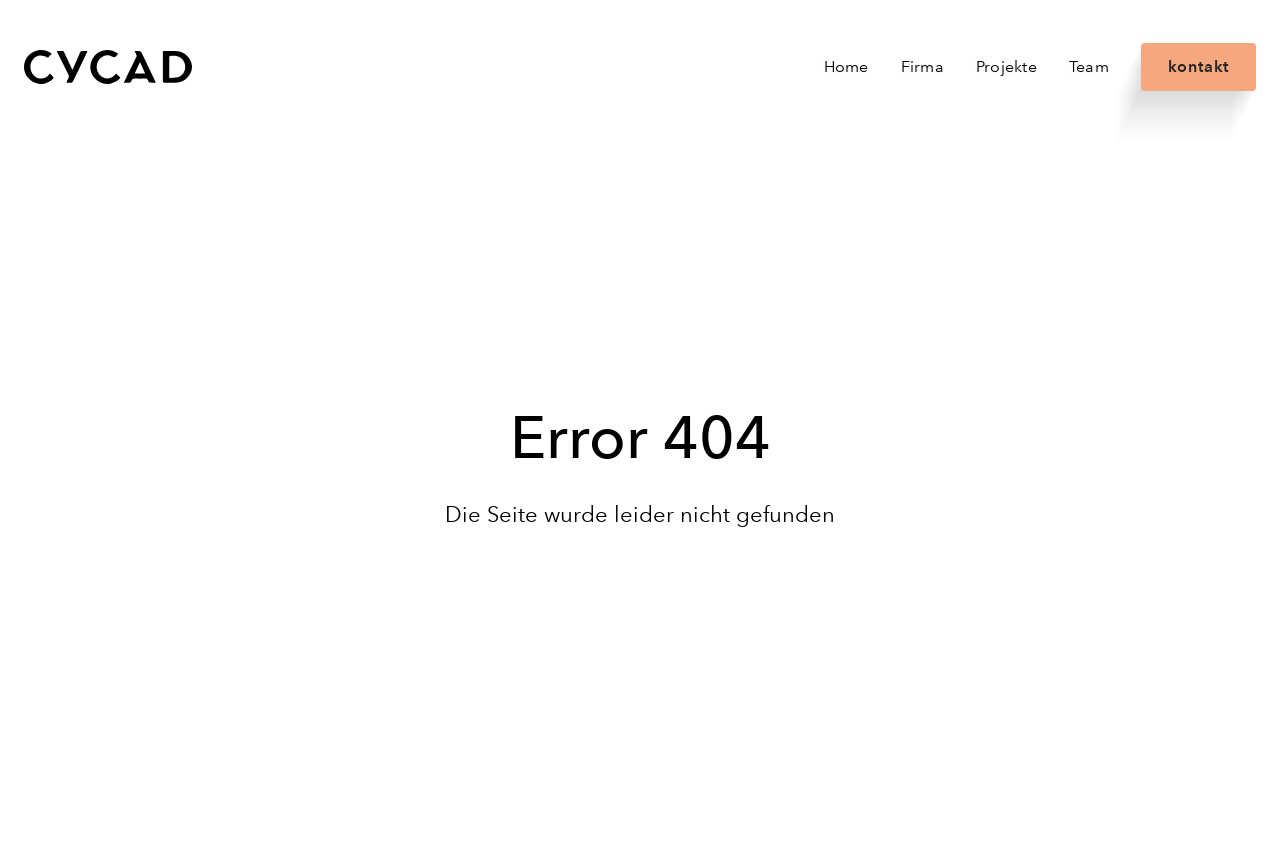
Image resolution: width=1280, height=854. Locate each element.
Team (1089, 66)
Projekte (1006, 66)
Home (846, 66)
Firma (922, 66)
